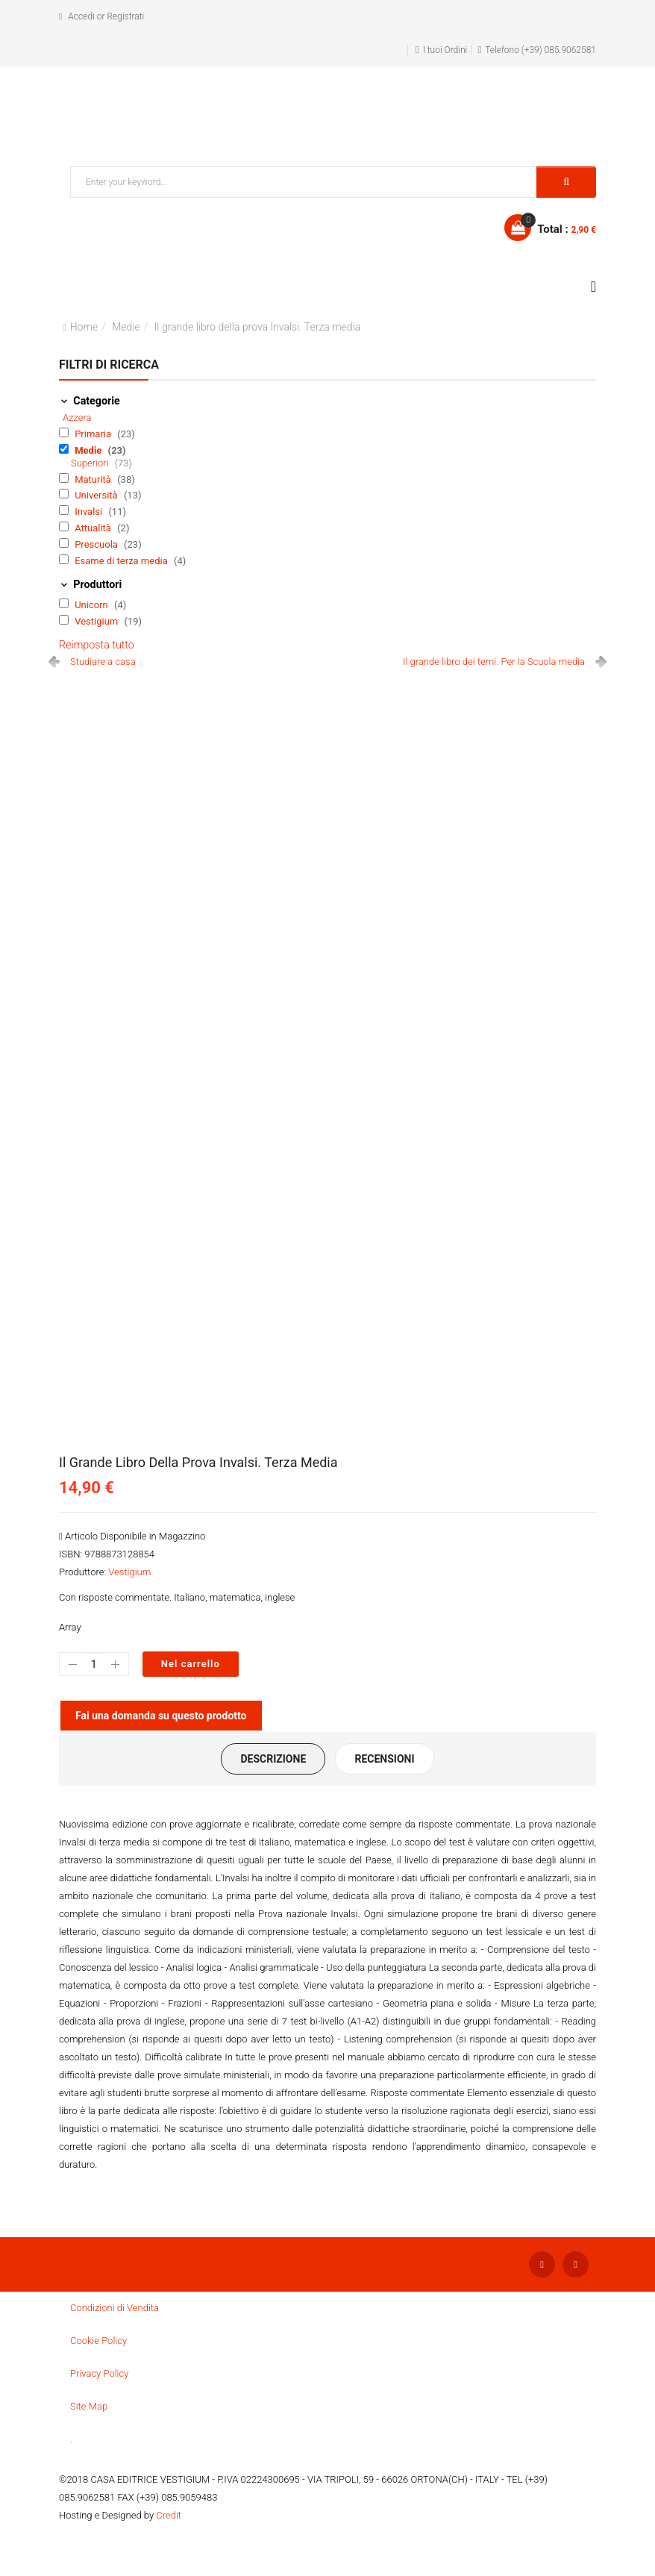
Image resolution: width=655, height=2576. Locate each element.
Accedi (81, 16)
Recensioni (384, 1759)
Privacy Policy (99, 2373)
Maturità (94, 479)
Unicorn (92, 604)
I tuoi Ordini (445, 50)
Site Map (88, 2406)
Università (97, 495)
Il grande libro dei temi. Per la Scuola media (494, 661)
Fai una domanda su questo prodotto (161, 1716)
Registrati (125, 16)
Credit (168, 2515)
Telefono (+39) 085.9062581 (540, 50)
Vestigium (97, 621)
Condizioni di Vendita (114, 2307)
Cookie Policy (98, 2340)
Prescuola (97, 544)
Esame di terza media (122, 560)
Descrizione (273, 1759)
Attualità (94, 528)
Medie (126, 327)
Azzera (77, 417)
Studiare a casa (103, 661)
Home (84, 327)
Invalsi (89, 511)
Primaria (94, 434)
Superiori (91, 463)
